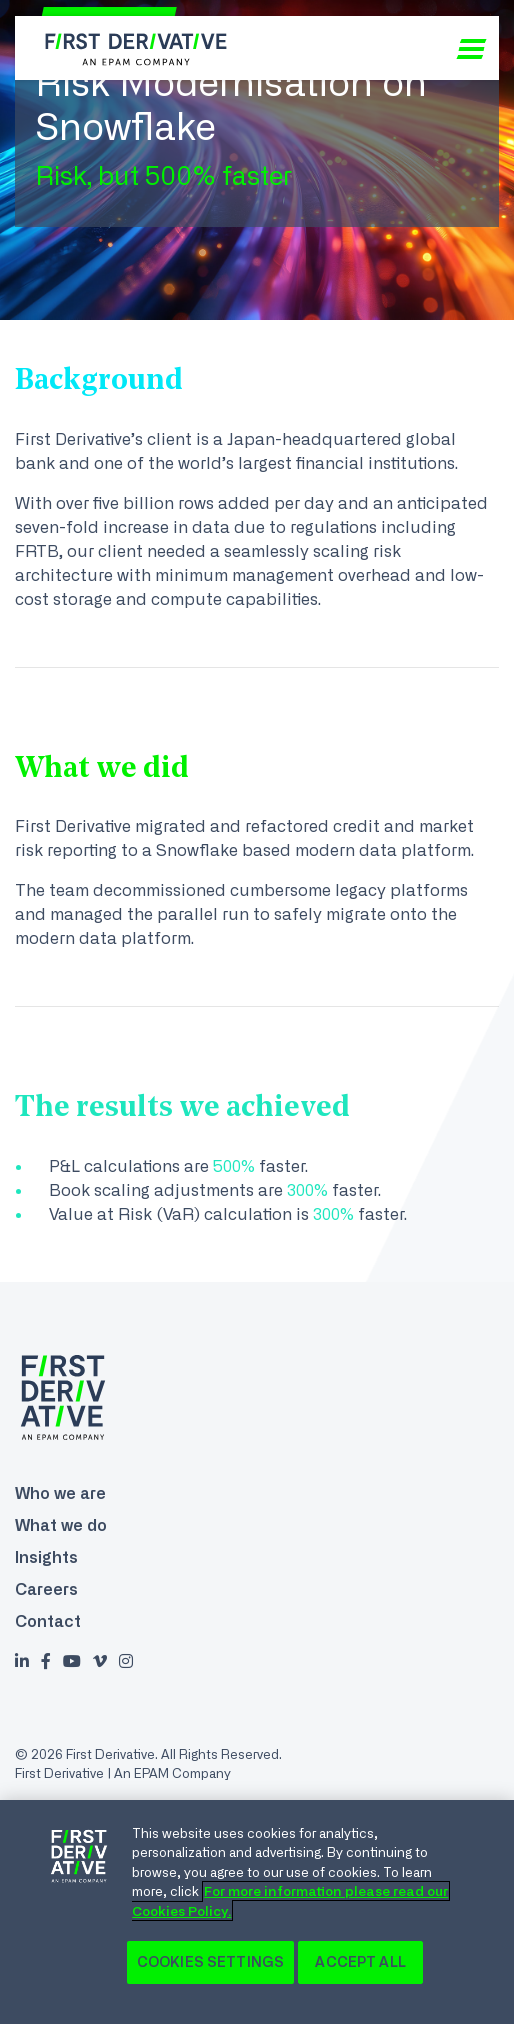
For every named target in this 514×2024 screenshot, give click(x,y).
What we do (61, 1525)
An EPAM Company (172, 1773)
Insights (46, 1557)
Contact (48, 1621)
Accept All (360, 1962)
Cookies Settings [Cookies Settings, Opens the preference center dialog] (210, 1962)
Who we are (60, 1493)
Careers (46, 1589)
